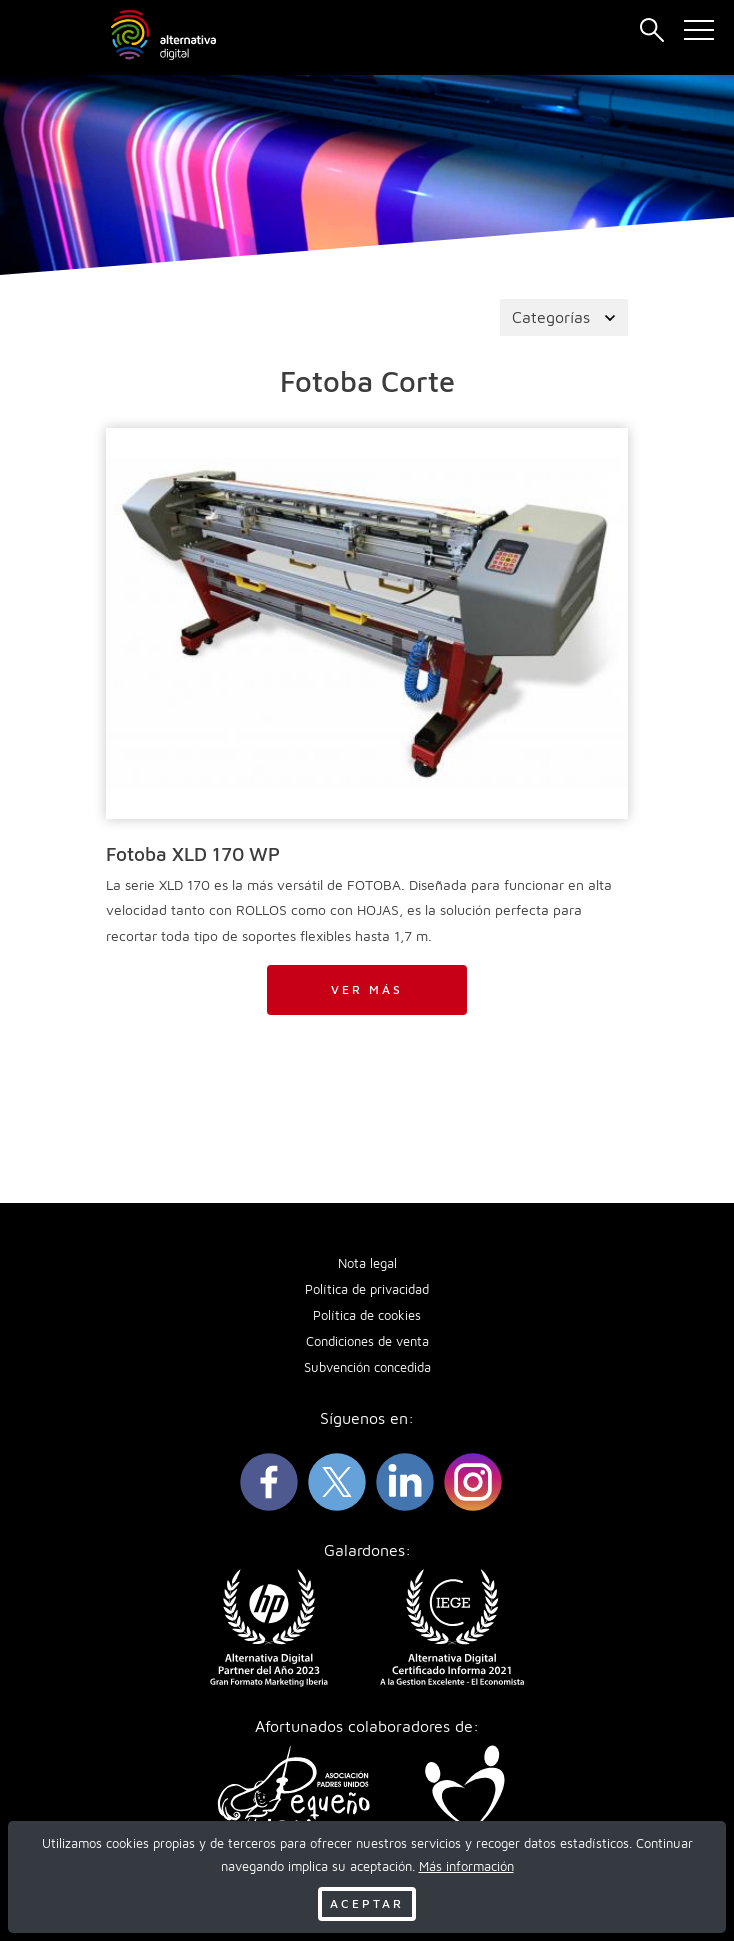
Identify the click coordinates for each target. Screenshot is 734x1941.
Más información (466, 1866)
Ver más (367, 989)
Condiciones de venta (367, 1341)
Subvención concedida (367, 1367)
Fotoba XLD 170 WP (193, 853)
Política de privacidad (367, 1289)
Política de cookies (367, 1315)
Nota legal (367, 1263)
